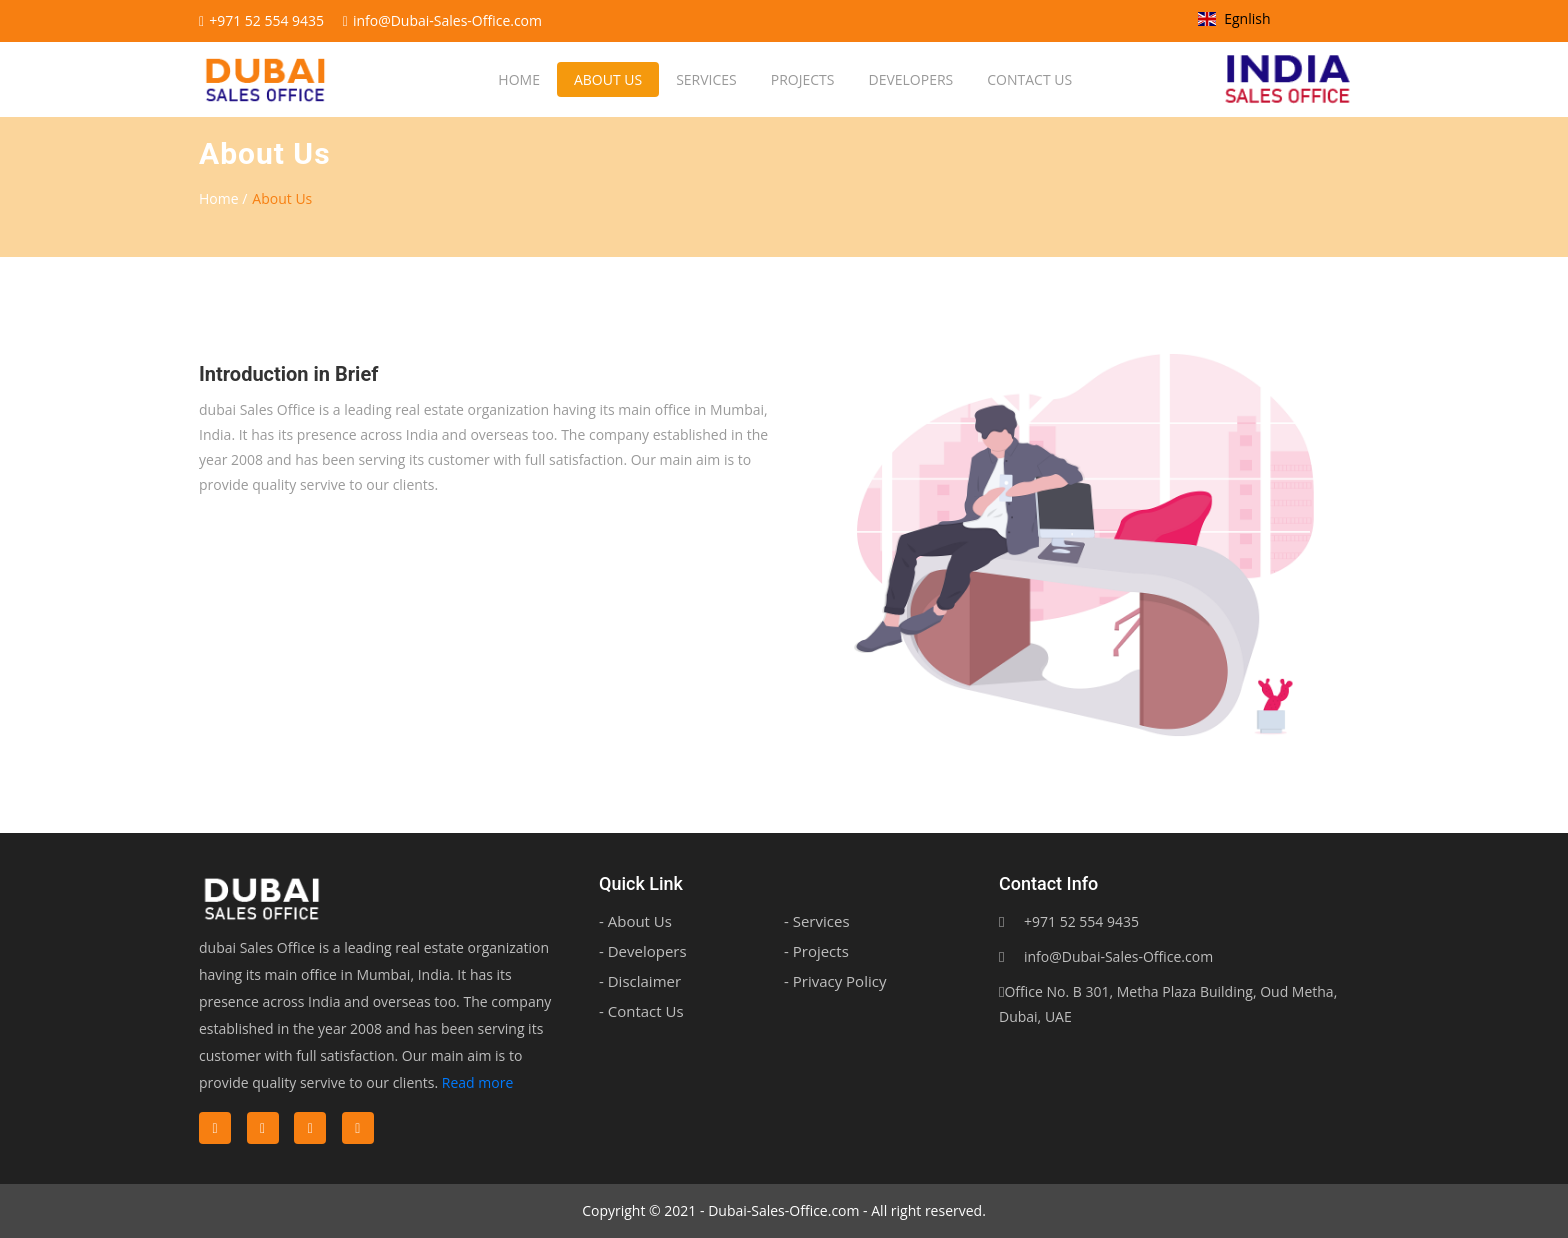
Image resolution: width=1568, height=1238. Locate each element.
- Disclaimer (640, 981)
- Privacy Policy (835, 981)
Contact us (1028, 79)
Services (705, 79)
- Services (817, 921)
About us (607, 79)
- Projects (816, 951)
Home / (223, 198)
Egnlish (1234, 18)
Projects (802, 79)
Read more (477, 1082)
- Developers (643, 951)
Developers (909, 79)
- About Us (635, 921)
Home (518, 79)
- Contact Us (641, 1011)
